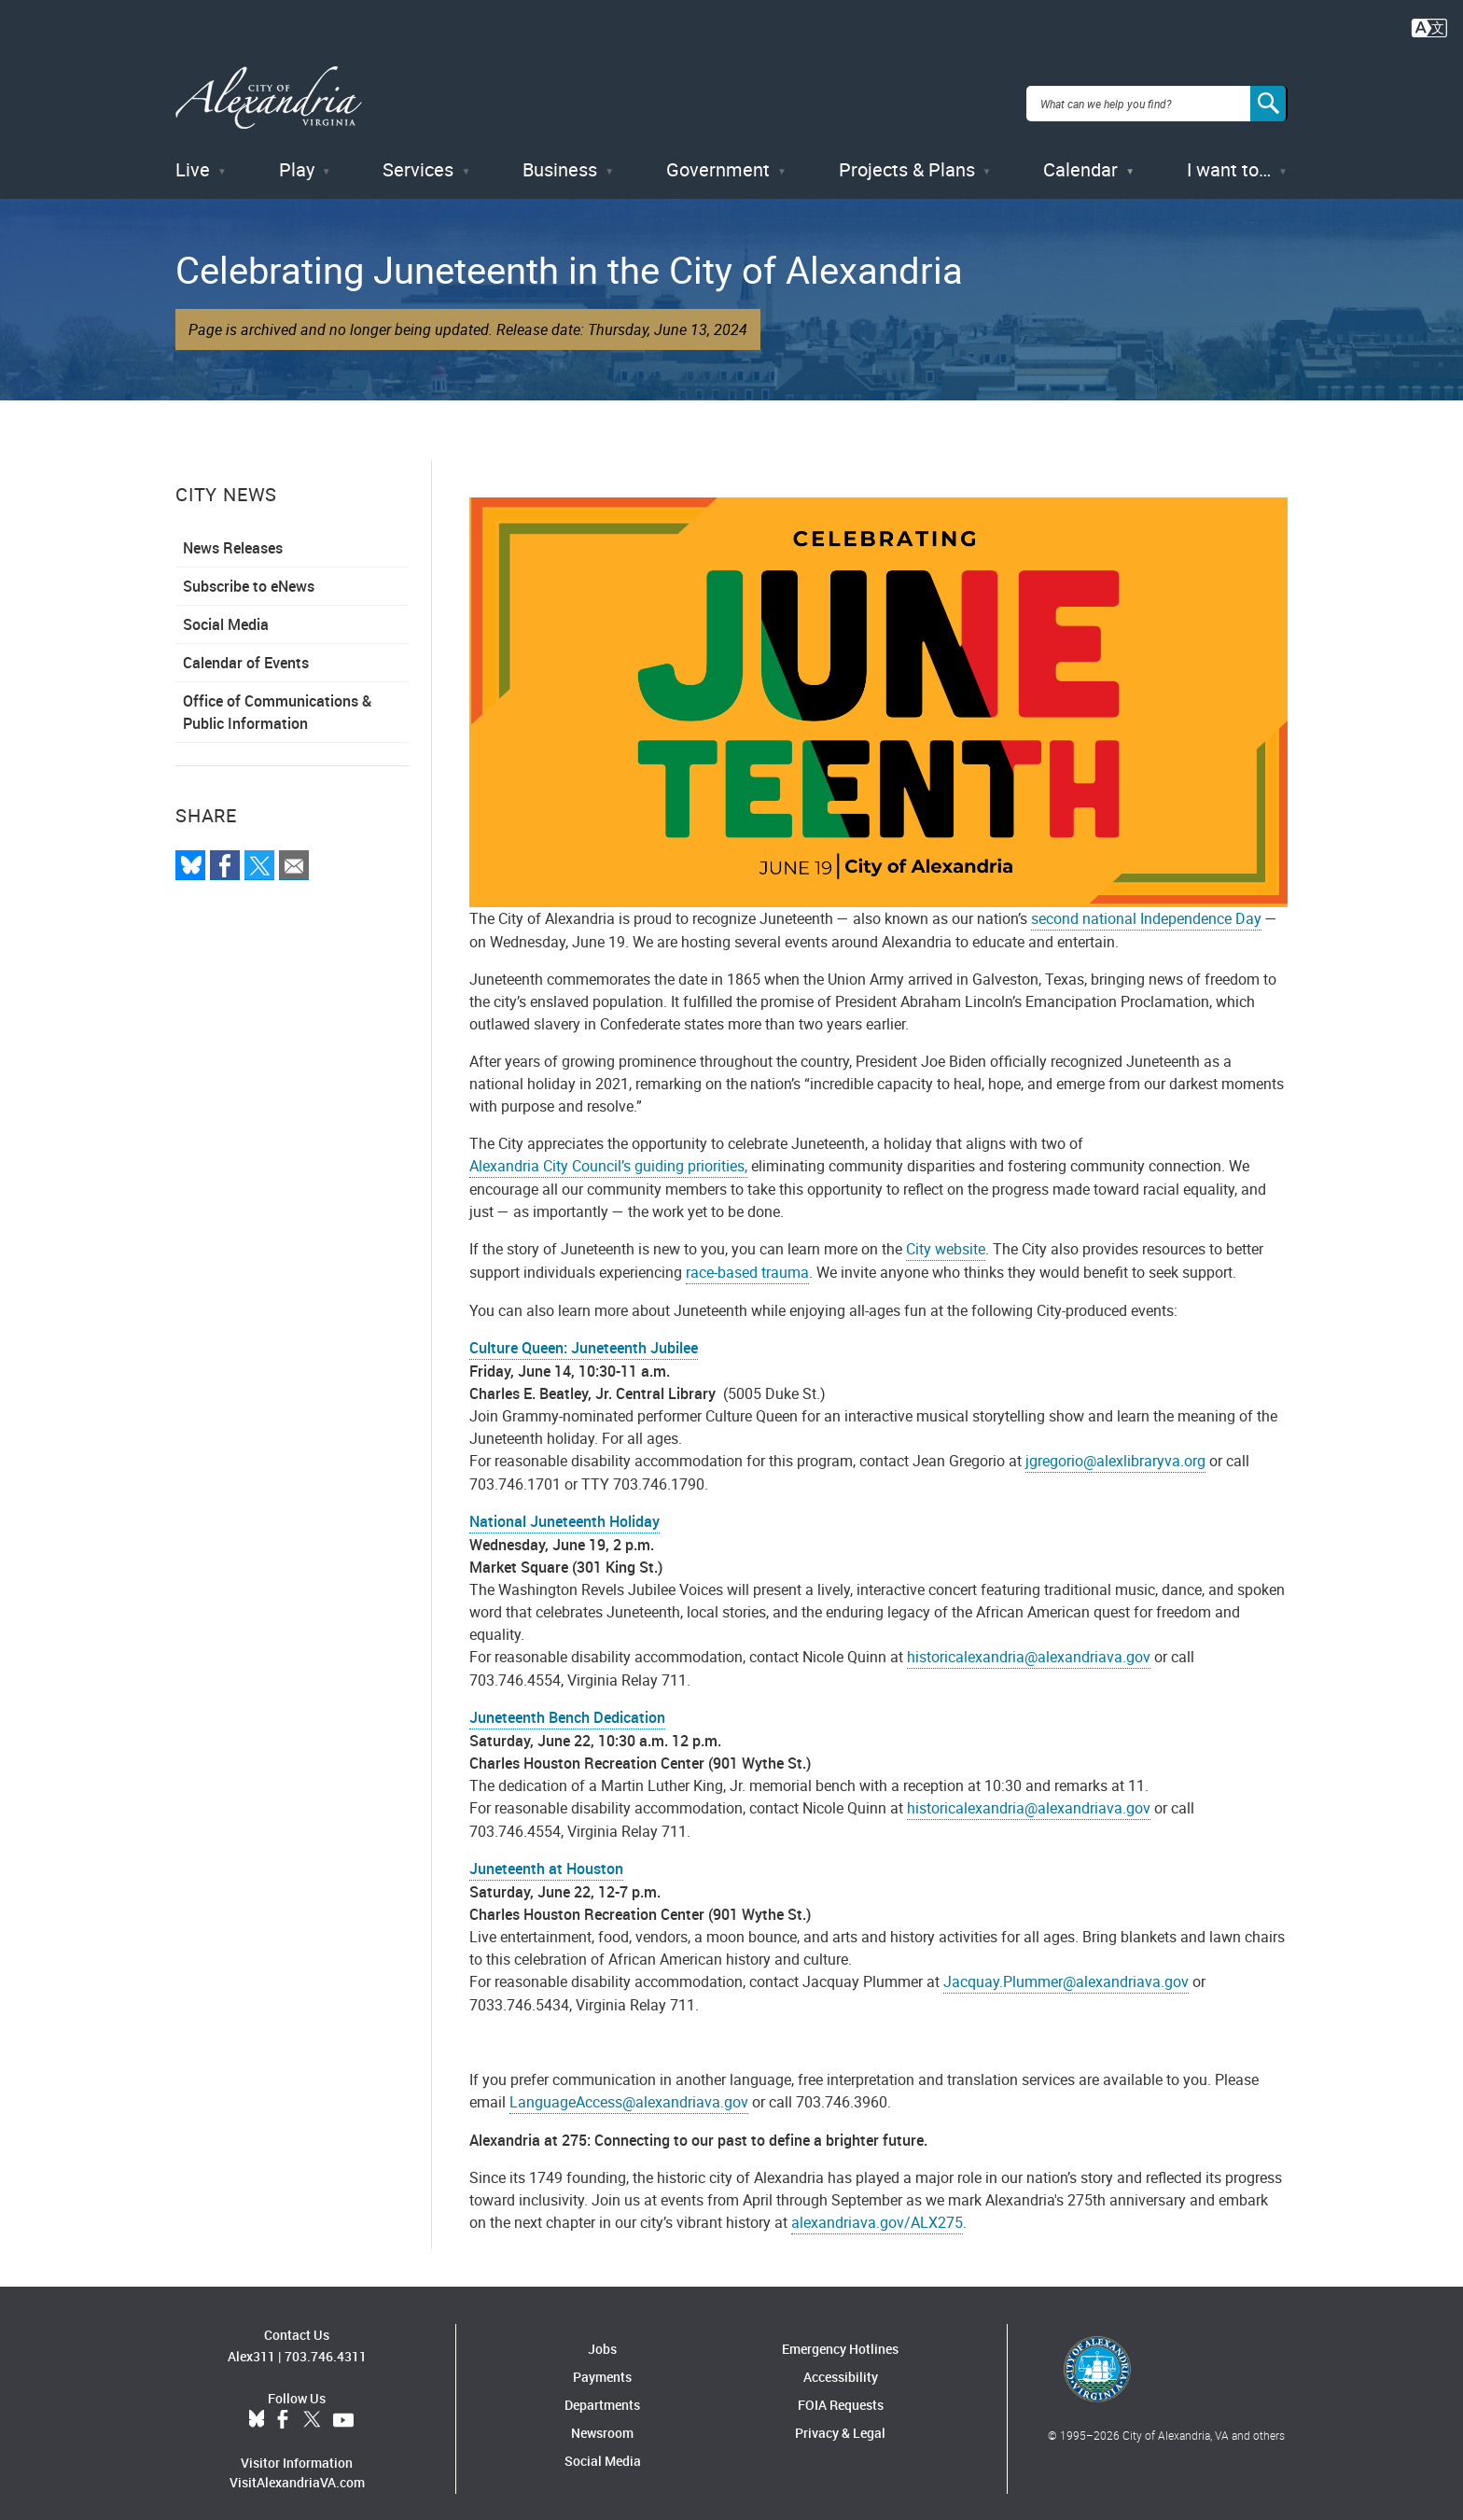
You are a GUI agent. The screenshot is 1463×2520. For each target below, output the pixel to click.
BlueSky (256, 2409)
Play (296, 158)
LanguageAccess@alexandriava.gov (628, 2089)
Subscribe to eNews (248, 575)
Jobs (602, 2336)
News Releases (233, 536)
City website (945, 1236)
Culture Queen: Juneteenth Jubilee (583, 1335)
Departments (602, 2392)
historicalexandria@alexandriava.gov (1028, 1644)
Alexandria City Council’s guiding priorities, (608, 1153)
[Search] (1269, 97)
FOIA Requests (841, 2392)
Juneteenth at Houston (546, 1856)
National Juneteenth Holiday (564, 1509)
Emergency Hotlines (840, 2336)
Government (718, 158)
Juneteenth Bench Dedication (567, 1705)
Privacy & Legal (840, 2420)
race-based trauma (747, 1260)
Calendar (1080, 158)
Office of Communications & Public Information (277, 700)
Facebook (282, 2409)
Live (192, 158)
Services (418, 158)
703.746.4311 (326, 2345)
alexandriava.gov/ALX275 (877, 2210)
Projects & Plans (907, 158)
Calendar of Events (246, 651)
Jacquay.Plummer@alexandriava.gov (1066, 1969)
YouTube (343, 2409)
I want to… (1229, 158)
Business (559, 158)
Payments (602, 2364)
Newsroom (602, 2420)
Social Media (226, 613)
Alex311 (251, 2345)
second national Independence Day (1146, 906)
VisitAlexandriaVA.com (297, 2471)
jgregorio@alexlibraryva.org (1115, 1448)
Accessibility (840, 2364)
